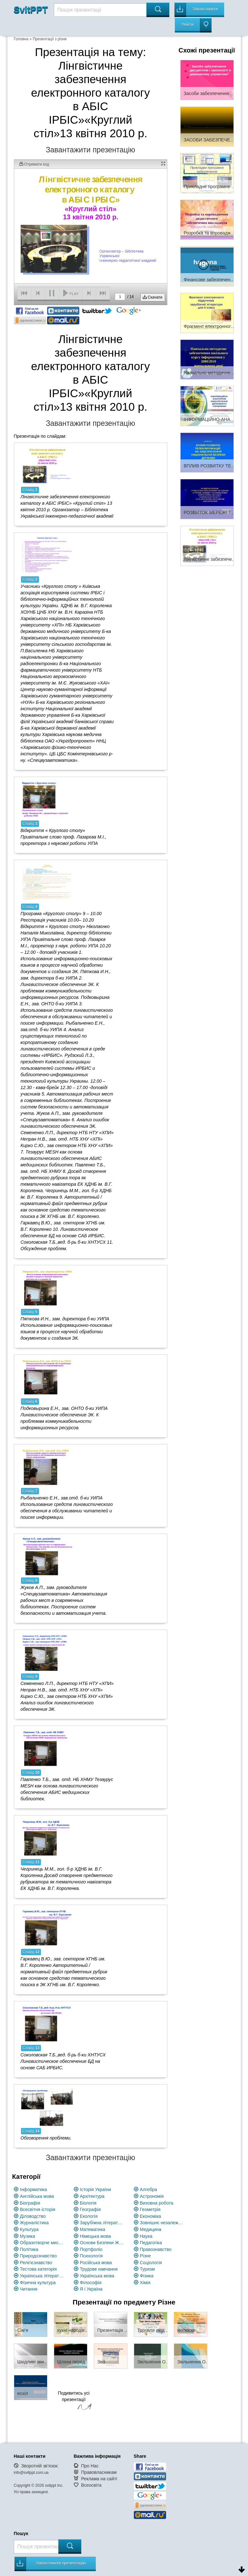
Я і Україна (91, 2289)
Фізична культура (38, 2282)
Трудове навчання (99, 2269)
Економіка (150, 2216)
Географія (90, 2209)
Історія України (95, 2189)
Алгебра (148, 2189)
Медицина (151, 2229)
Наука (146, 2236)
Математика (92, 2229)
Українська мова (97, 2275)
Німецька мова (95, 2236)
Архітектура (92, 2196)
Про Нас (89, 2465)
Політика (29, 2249)
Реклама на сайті (99, 2478)
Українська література (42, 2275)
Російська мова (96, 2262)
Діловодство (33, 2216)
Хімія (145, 2282)
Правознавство (156, 2249)
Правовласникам (98, 2472)
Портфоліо (91, 2249)
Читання (28, 2289)
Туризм (147, 2269)
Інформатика (33, 2189)
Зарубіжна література (102, 2222)
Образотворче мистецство (42, 2242)
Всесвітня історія (37, 2209)
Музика (27, 2236)
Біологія (88, 2203)
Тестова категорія (38, 2269)
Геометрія (150, 2209)
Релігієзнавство (36, 2262)
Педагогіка (151, 2242)
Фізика (147, 2275)
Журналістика (34, 2222)
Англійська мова (37, 2196)
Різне (145, 2255)
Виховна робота (157, 2203)
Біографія (30, 2203)
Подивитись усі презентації (74, 2401)
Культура (29, 2229)
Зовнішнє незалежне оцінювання (162, 2222)
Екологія (89, 2216)
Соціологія (151, 2262)
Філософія (91, 2282)
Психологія (91, 2255)
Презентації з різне (50, 39)
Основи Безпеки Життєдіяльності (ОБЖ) (102, 2242)
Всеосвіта (91, 2485)
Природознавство (38, 2255)
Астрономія (152, 2196)
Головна (21, 39)
